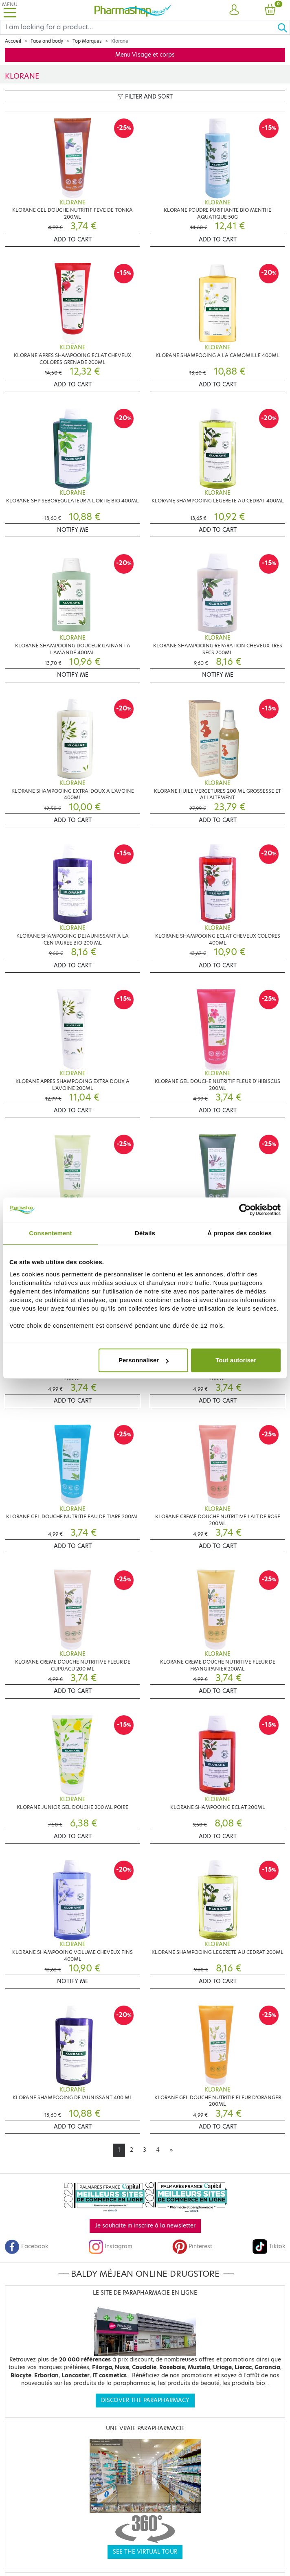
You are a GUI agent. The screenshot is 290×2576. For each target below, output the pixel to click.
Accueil (13, 41)
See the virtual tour (145, 2552)
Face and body (47, 41)
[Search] (138, 27)
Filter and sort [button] (145, 97)
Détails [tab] (145, 1233)
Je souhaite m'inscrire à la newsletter (145, 2226)
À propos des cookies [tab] (239, 1233)
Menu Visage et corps (145, 55)
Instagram (110, 2246)
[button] (234, 10)
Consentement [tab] (50, 1233)
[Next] (171, 2150)
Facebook (26, 2246)
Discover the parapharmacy (145, 2400)
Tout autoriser (235, 1360)
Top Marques (87, 41)
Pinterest (192, 2246)
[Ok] (283, 27)
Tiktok (269, 2246)
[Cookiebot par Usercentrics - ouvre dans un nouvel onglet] (245, 1210)
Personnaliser (144, 1360)
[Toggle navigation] (10, 10)
